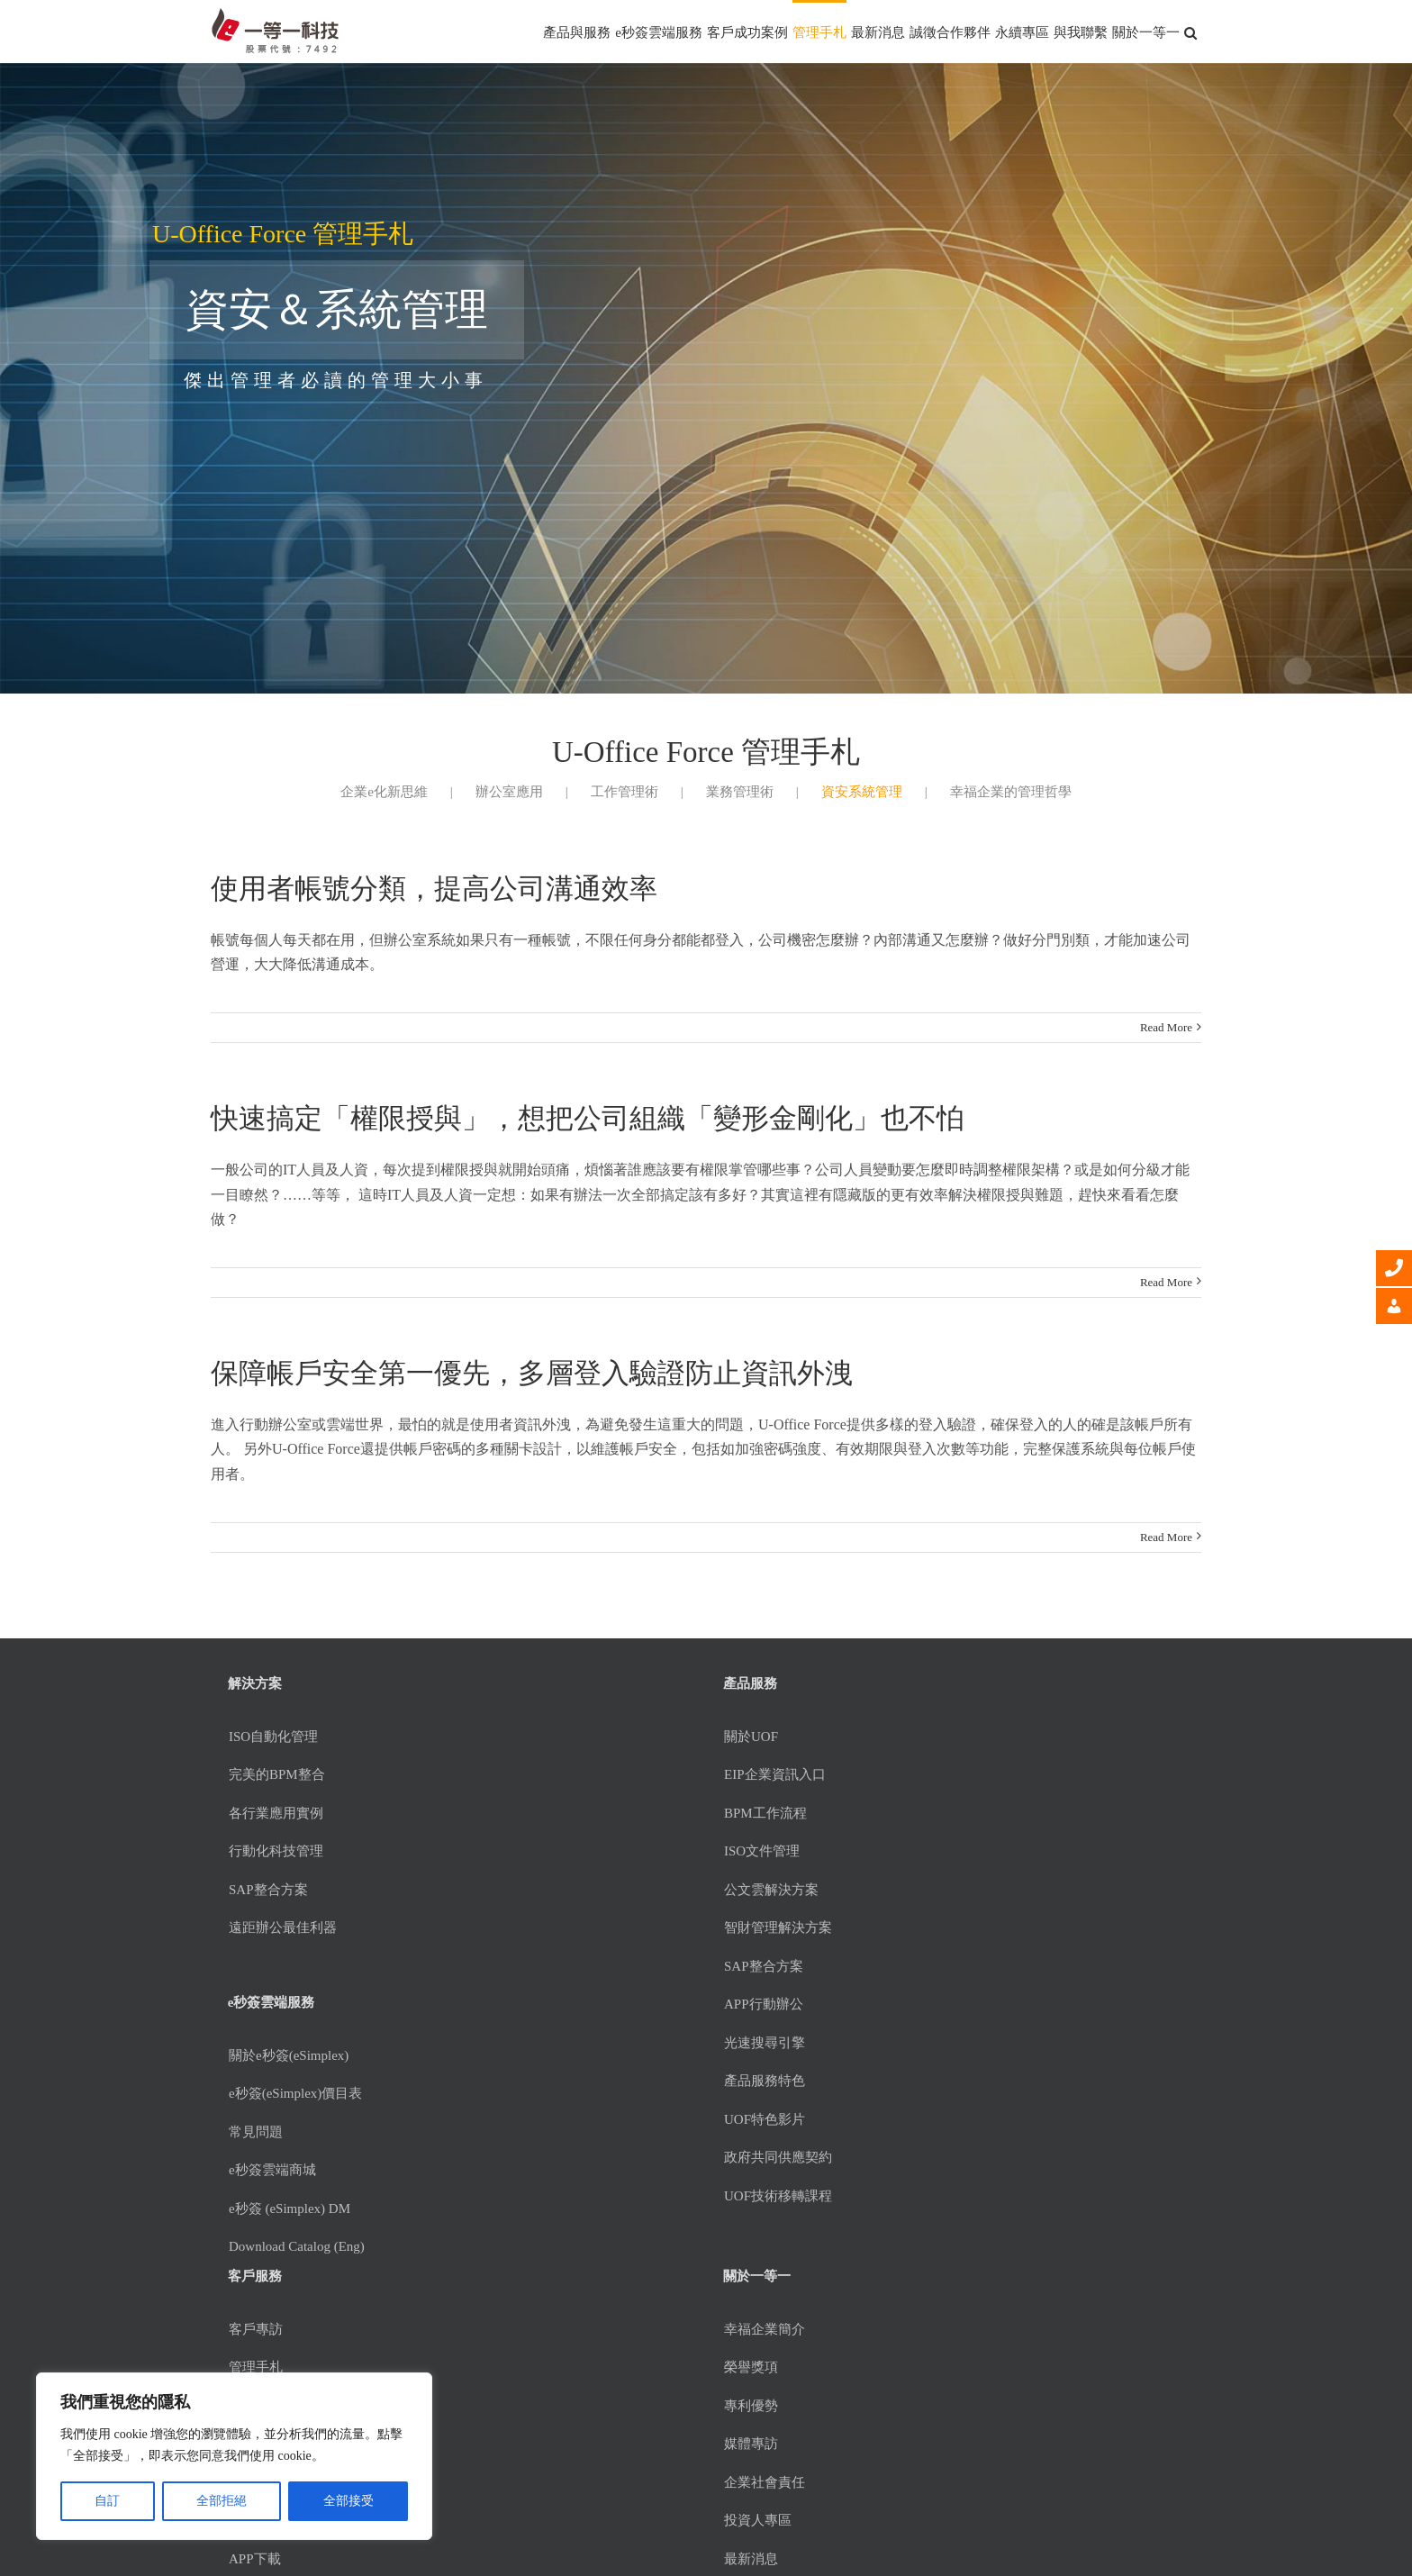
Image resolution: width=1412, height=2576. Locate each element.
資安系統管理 (861, 792)
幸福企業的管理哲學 (1011, 792)
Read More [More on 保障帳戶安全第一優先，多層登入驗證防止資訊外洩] (1166, 1537)
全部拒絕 (221, 2501)
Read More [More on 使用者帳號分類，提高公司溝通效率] (1166, 1027)
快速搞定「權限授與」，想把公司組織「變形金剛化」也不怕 (587, 1118)
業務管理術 (740, 792)
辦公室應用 (509, 792)
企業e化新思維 (384, 792)
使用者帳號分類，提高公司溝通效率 (434, 888)
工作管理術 (624, 792)
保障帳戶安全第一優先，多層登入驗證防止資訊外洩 (532, 1373)
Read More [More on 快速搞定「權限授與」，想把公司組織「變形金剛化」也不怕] (1166, 1282)
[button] (1190, 31)
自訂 (107, 2501)
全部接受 (348, 2501)
